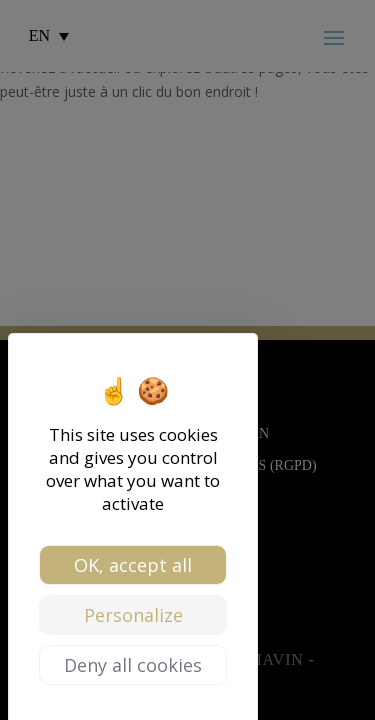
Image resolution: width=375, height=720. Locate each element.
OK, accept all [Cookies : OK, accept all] (133, 565)
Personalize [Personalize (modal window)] (133, 615)
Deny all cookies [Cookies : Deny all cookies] (133, 665)
